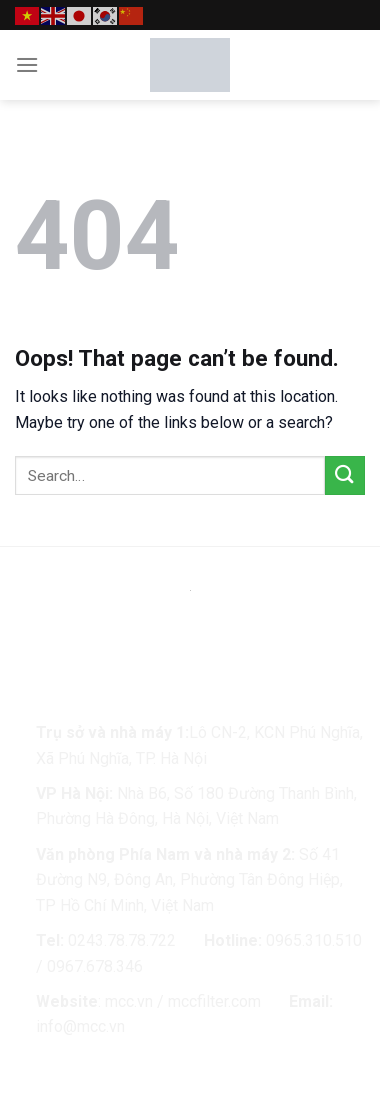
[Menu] (27, 64)
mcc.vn (129, 1001)
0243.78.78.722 (122, 940)
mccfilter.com (214, 1001)
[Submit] (345, 475)
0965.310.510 (314, 940)
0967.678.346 (95, 966)
